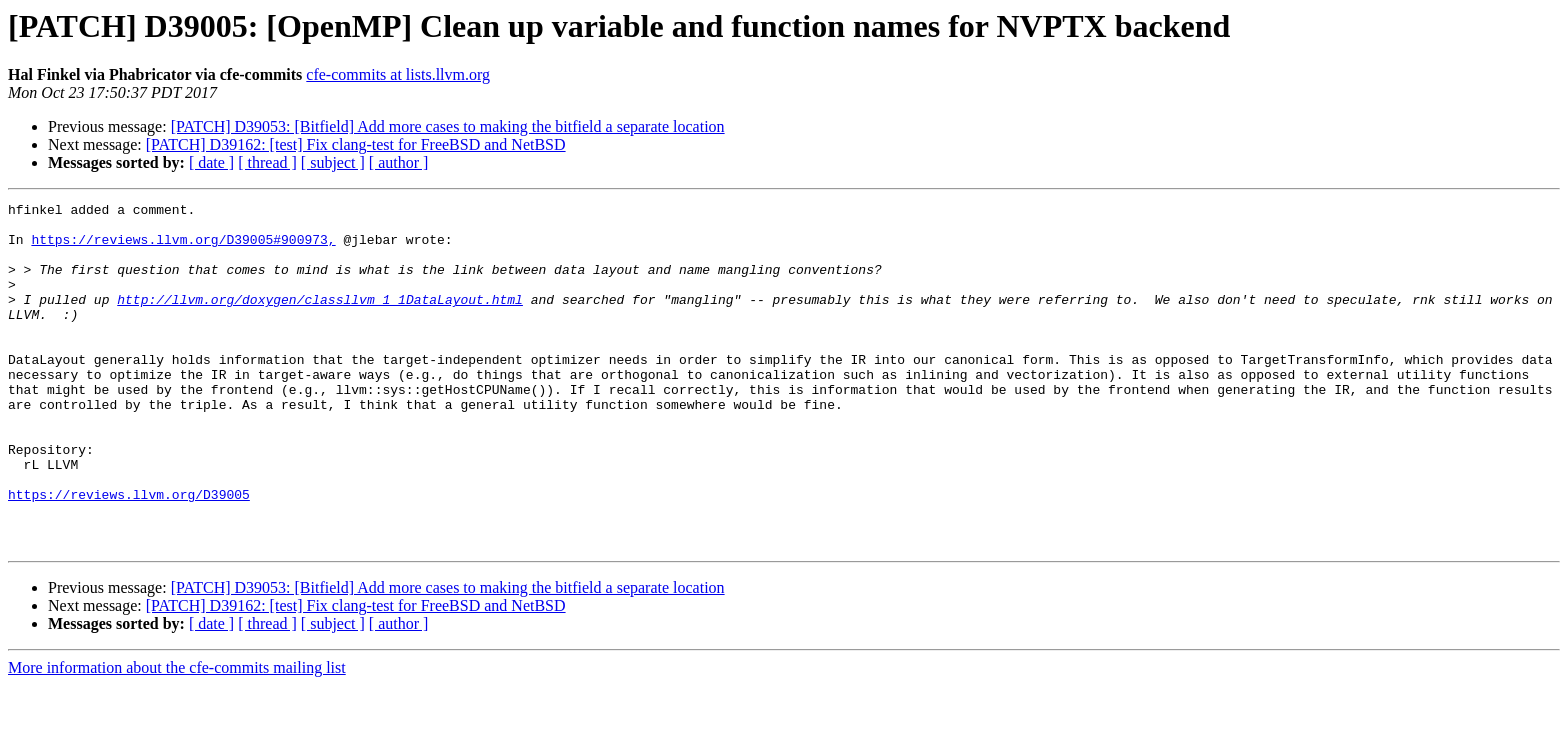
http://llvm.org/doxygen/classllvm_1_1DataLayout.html (320, 320)
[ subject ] (333, 162)
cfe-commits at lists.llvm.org (398, 74)
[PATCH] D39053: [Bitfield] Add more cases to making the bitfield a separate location (448, 126)
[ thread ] (267, 162)
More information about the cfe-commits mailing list (177, 736)
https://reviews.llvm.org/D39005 (129, 554)
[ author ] (399, 162)
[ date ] (211, 162)
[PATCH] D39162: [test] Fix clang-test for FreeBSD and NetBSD (356, 144)
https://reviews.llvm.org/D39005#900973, (183, 248)
